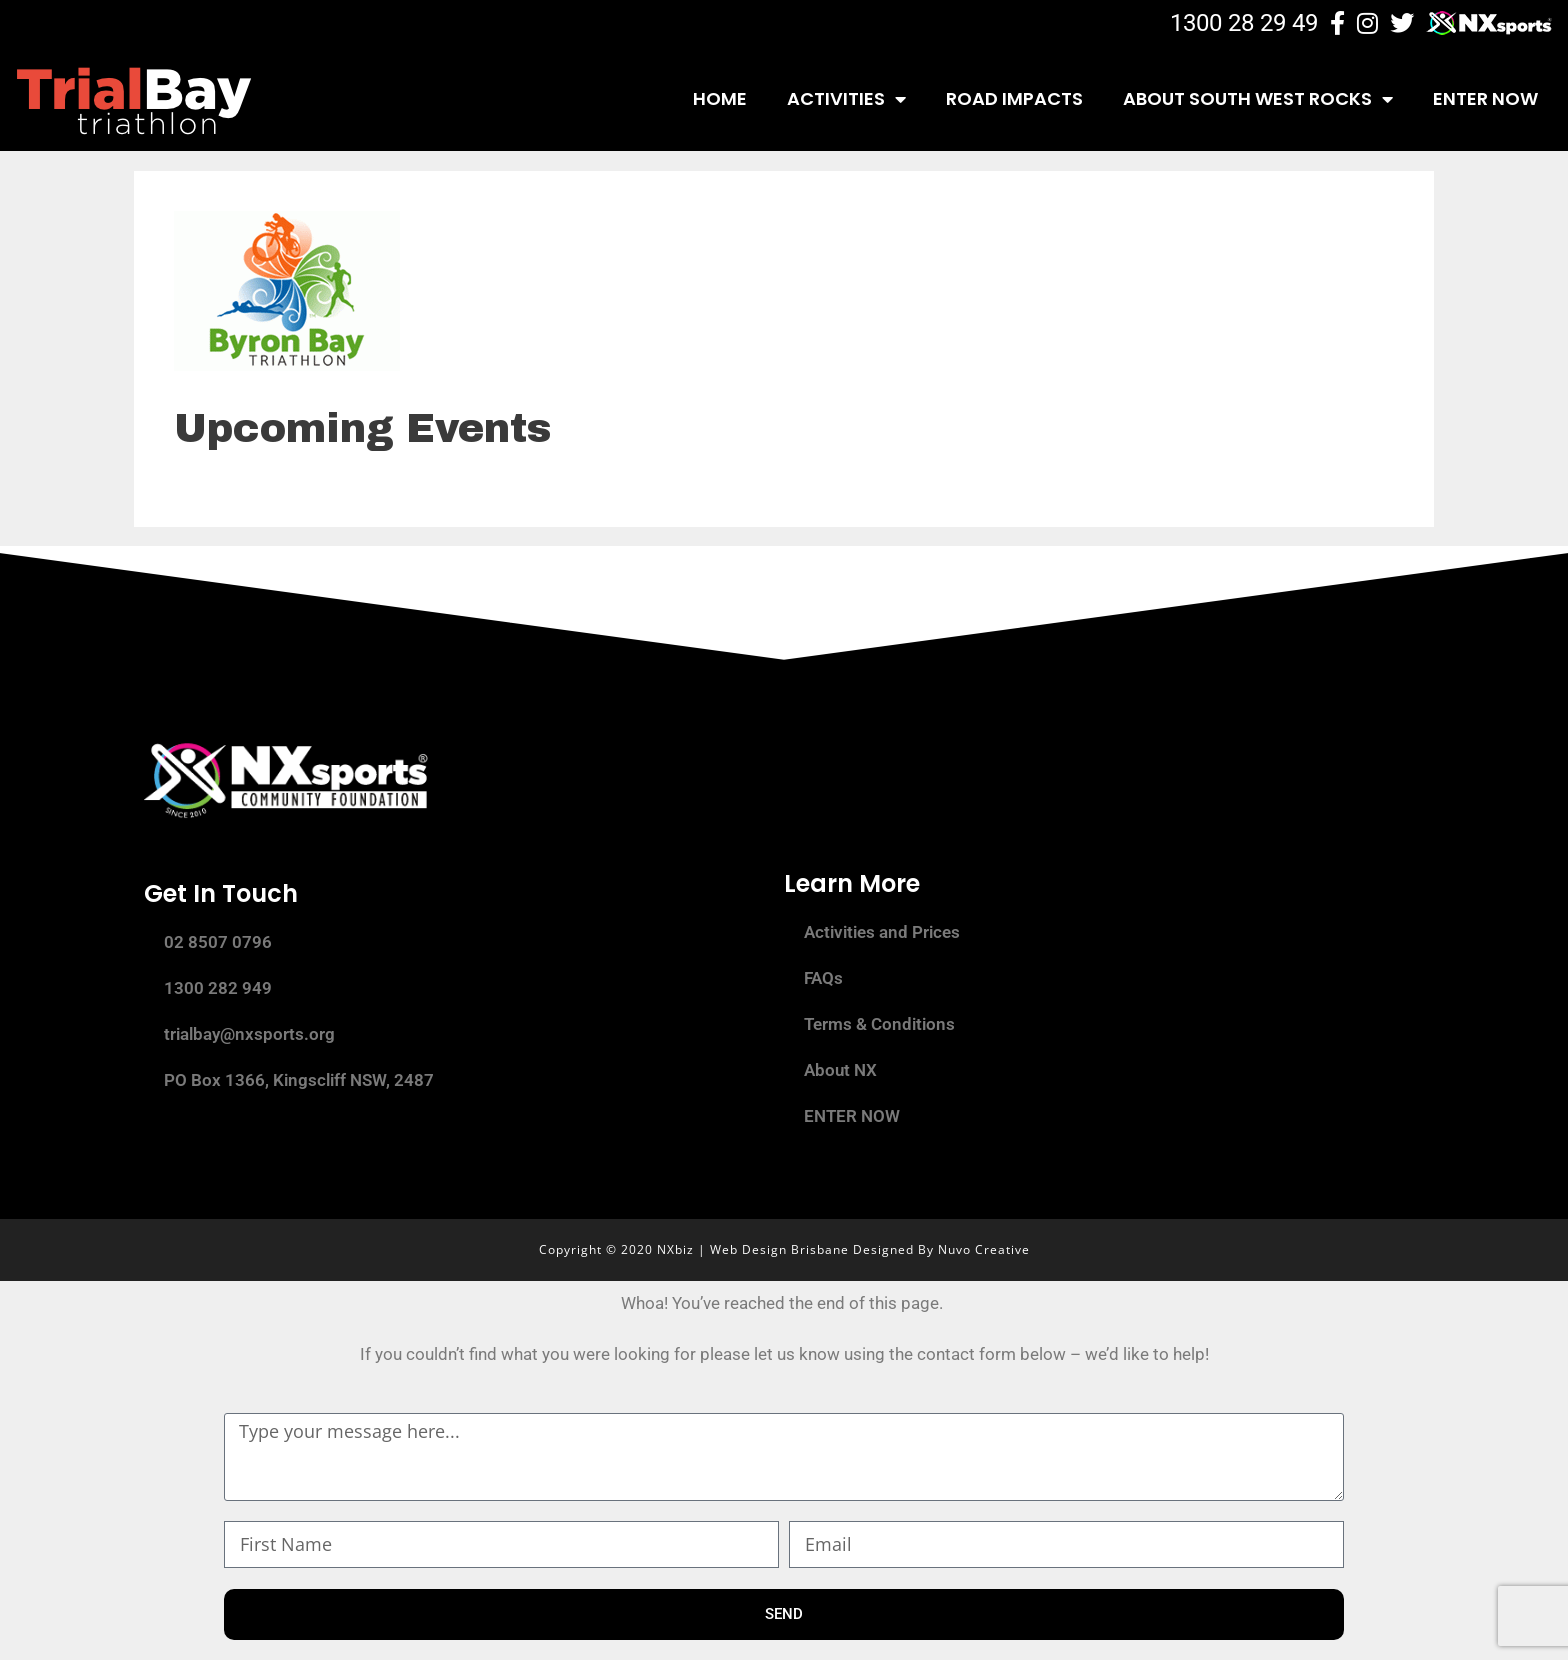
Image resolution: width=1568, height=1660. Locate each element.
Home (720, 98)
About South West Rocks (1258, 99)
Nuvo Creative (984, 1249)
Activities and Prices (882, 932)
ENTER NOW (1485, 98)
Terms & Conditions (879, 1024)
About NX (840, 1070)
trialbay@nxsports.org (249, 1034)
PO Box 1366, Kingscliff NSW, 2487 (299, 1080)
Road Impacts (1014, 98)
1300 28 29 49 (1244, 23)
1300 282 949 (218, 988)
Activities (846, 99)
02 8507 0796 (218, 942)
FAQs (823, 978)
